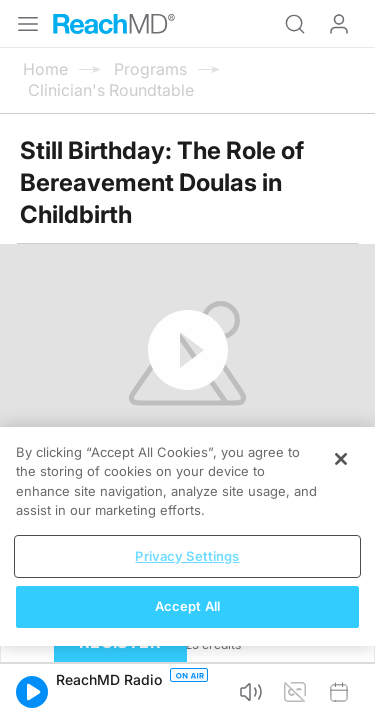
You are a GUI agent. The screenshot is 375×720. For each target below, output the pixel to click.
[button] (32, 692)
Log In (339, 24)
